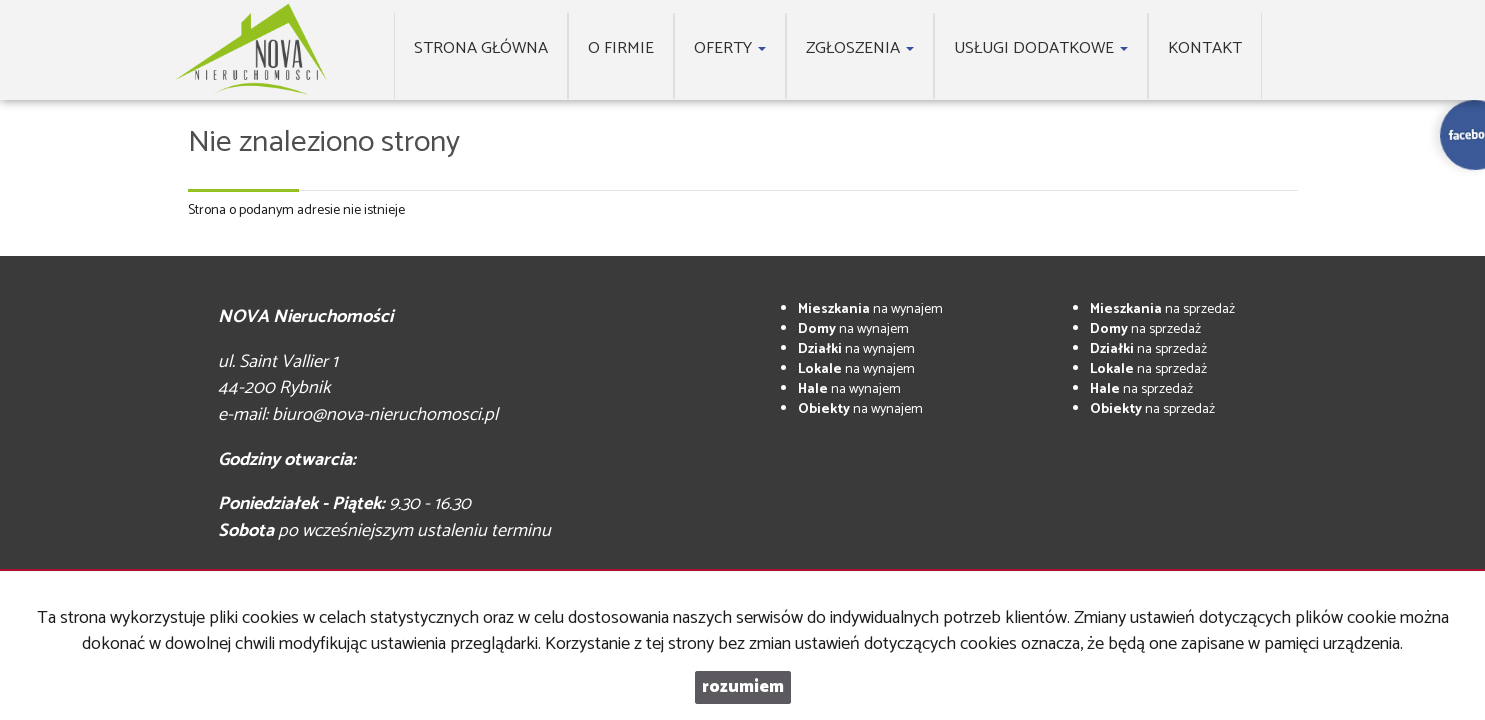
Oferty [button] (730, 48)
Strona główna (481, 48)
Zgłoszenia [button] (860, 48)
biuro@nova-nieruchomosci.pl (385, 415)
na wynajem (870, 309)
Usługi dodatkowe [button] (1041, 48)
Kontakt (1205, 48)
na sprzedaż (1162, 309)
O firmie (621, 48)
